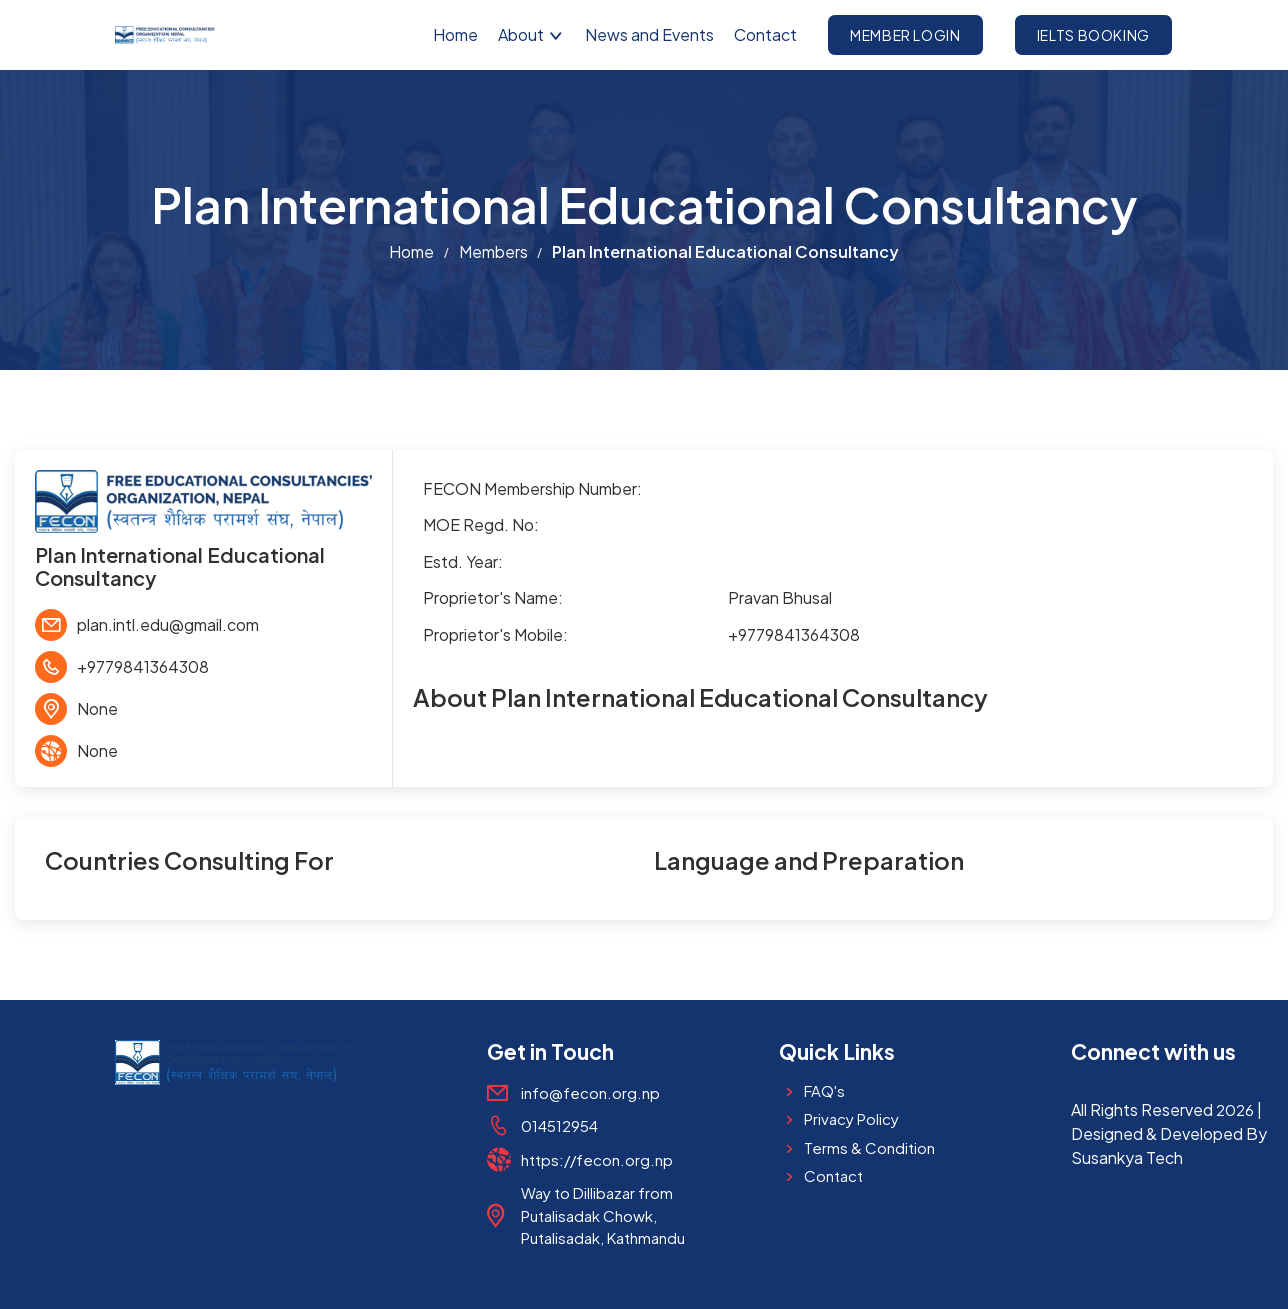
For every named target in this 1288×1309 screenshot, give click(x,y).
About (531, 34)
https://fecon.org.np (597, 1159)
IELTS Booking (1093, 35)
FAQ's (824, 1090)
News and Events (649, 34)
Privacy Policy (851, 1118)
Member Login (905, 35)
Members (493, 251)
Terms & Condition (869, 1147)
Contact (765, 34)
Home (455, 34)
